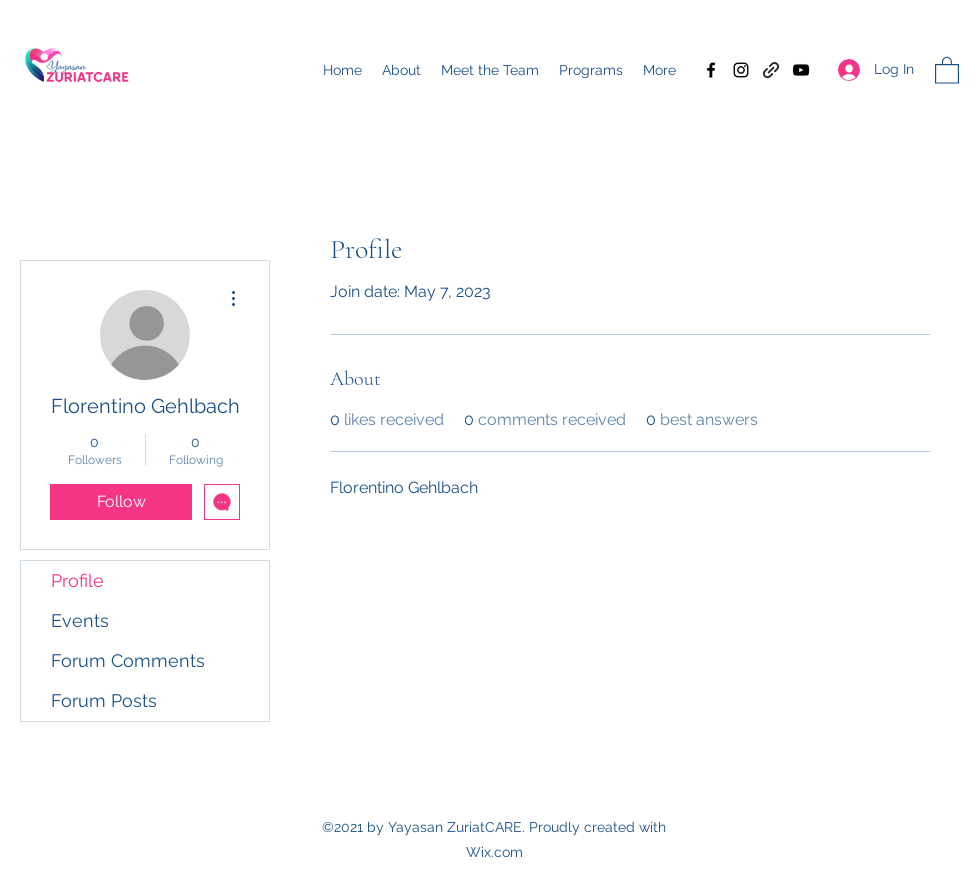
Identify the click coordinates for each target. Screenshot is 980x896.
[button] (947, 69)
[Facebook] (711, 70)
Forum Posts (104, 700)
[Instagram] (741, 70)
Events (80, 620)
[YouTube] (801, 70)
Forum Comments (128, 660)
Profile (77, 580)
